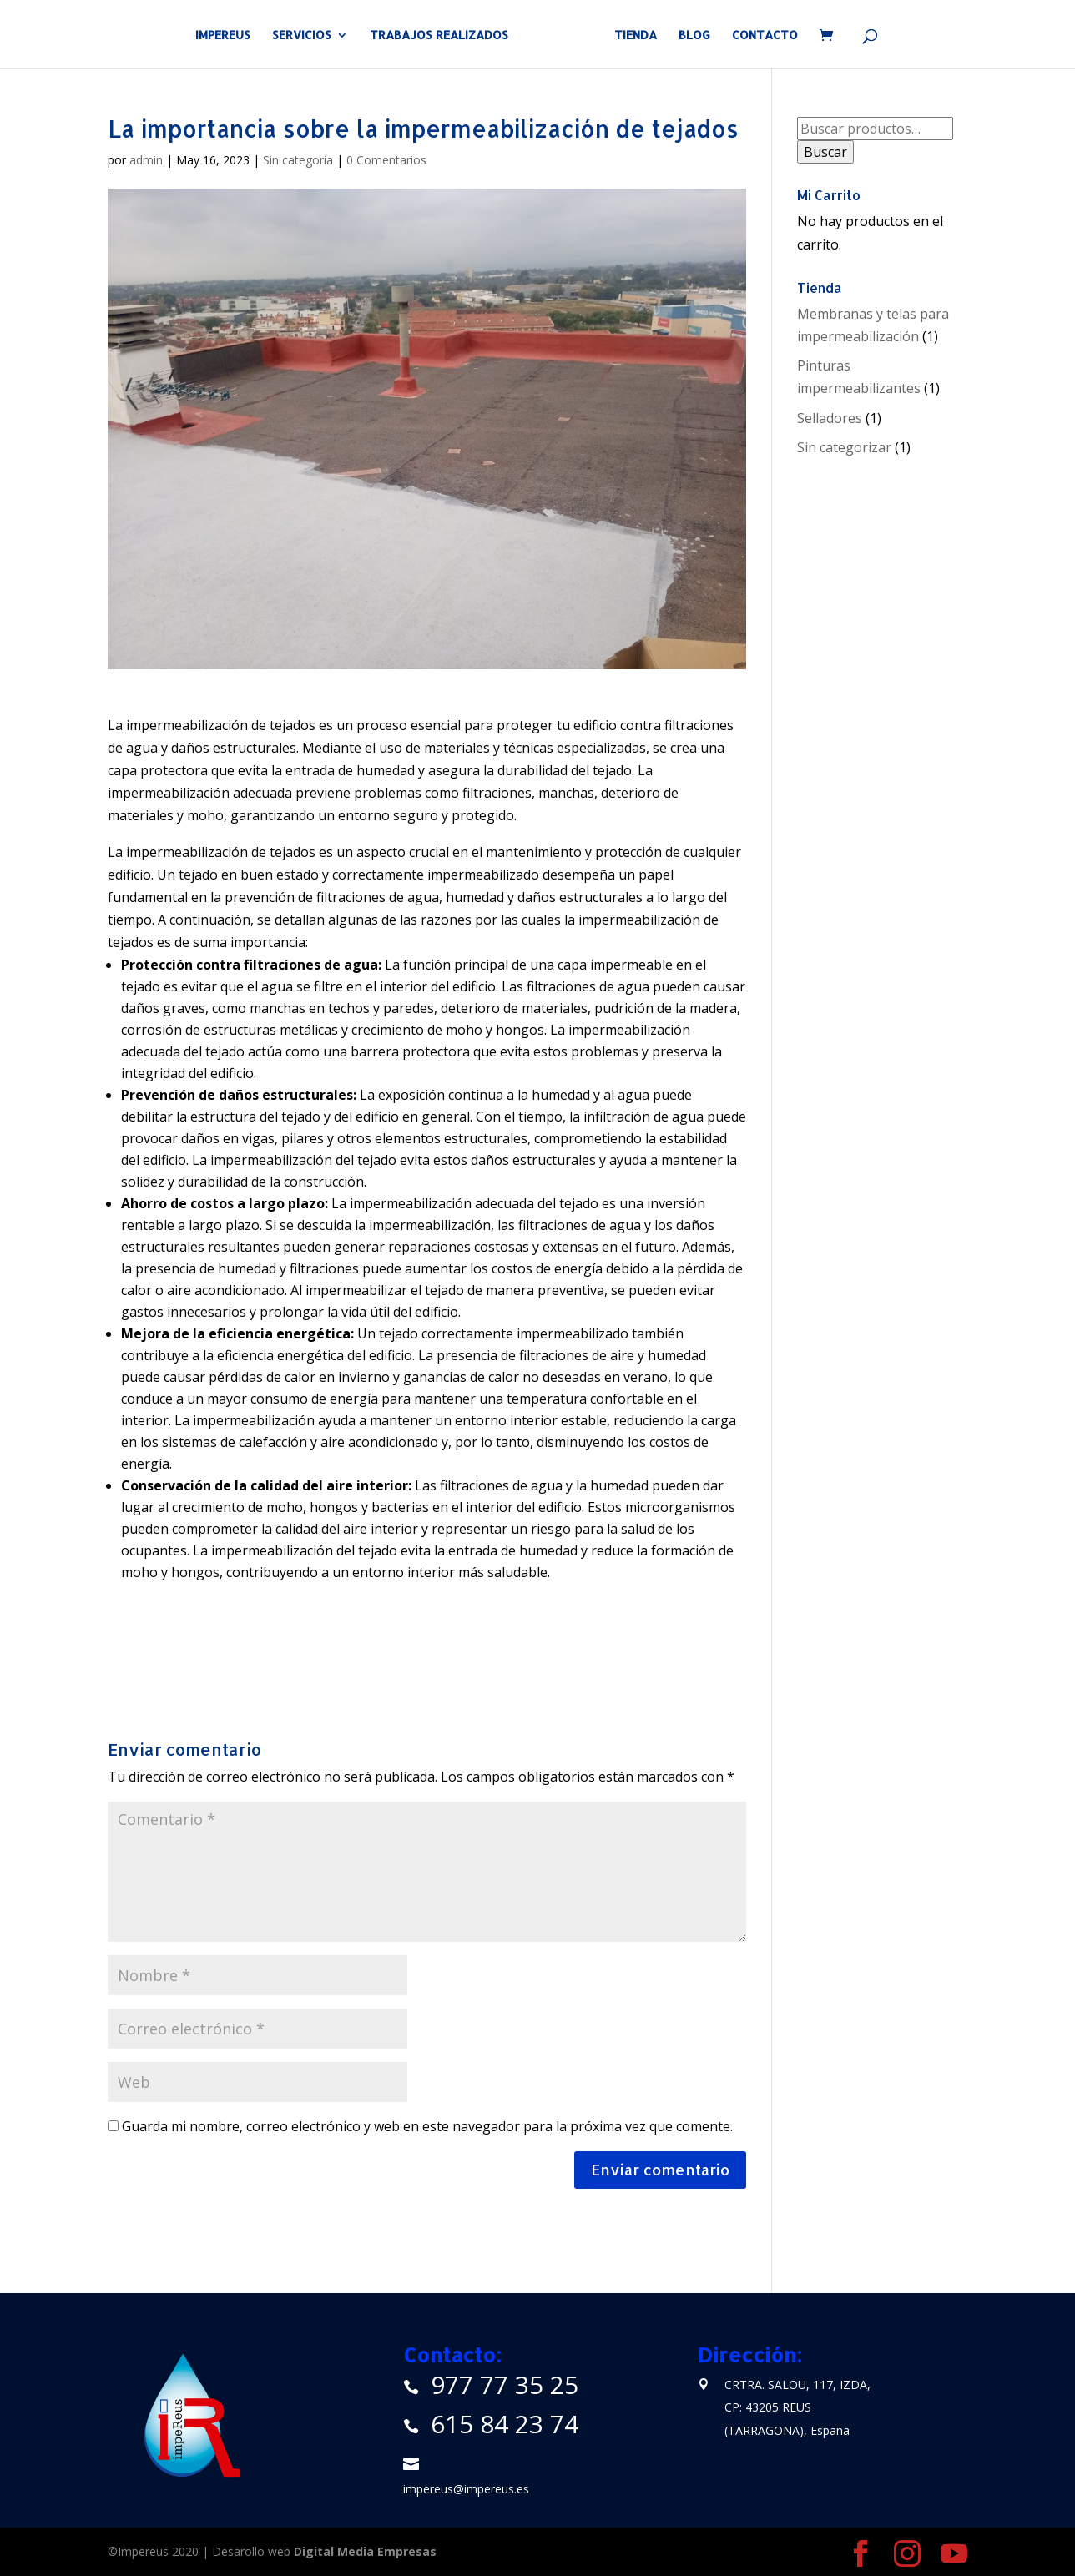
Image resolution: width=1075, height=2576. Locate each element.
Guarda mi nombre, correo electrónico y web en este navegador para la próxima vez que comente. (427, 2126)
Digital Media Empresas (365, 2551)
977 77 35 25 (504, 2384)
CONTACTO (759, 35)
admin (146, 160)
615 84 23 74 (504, 2424)
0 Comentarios (386, 160)
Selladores (829, 418)
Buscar (825, 152)
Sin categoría (298, 160)
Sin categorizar (844, 447)
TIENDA (629, 35)
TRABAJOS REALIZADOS (445, 35)
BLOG (688, 35)
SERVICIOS (307, 35)
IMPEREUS (228, 35)
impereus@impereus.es (466, 2489)
